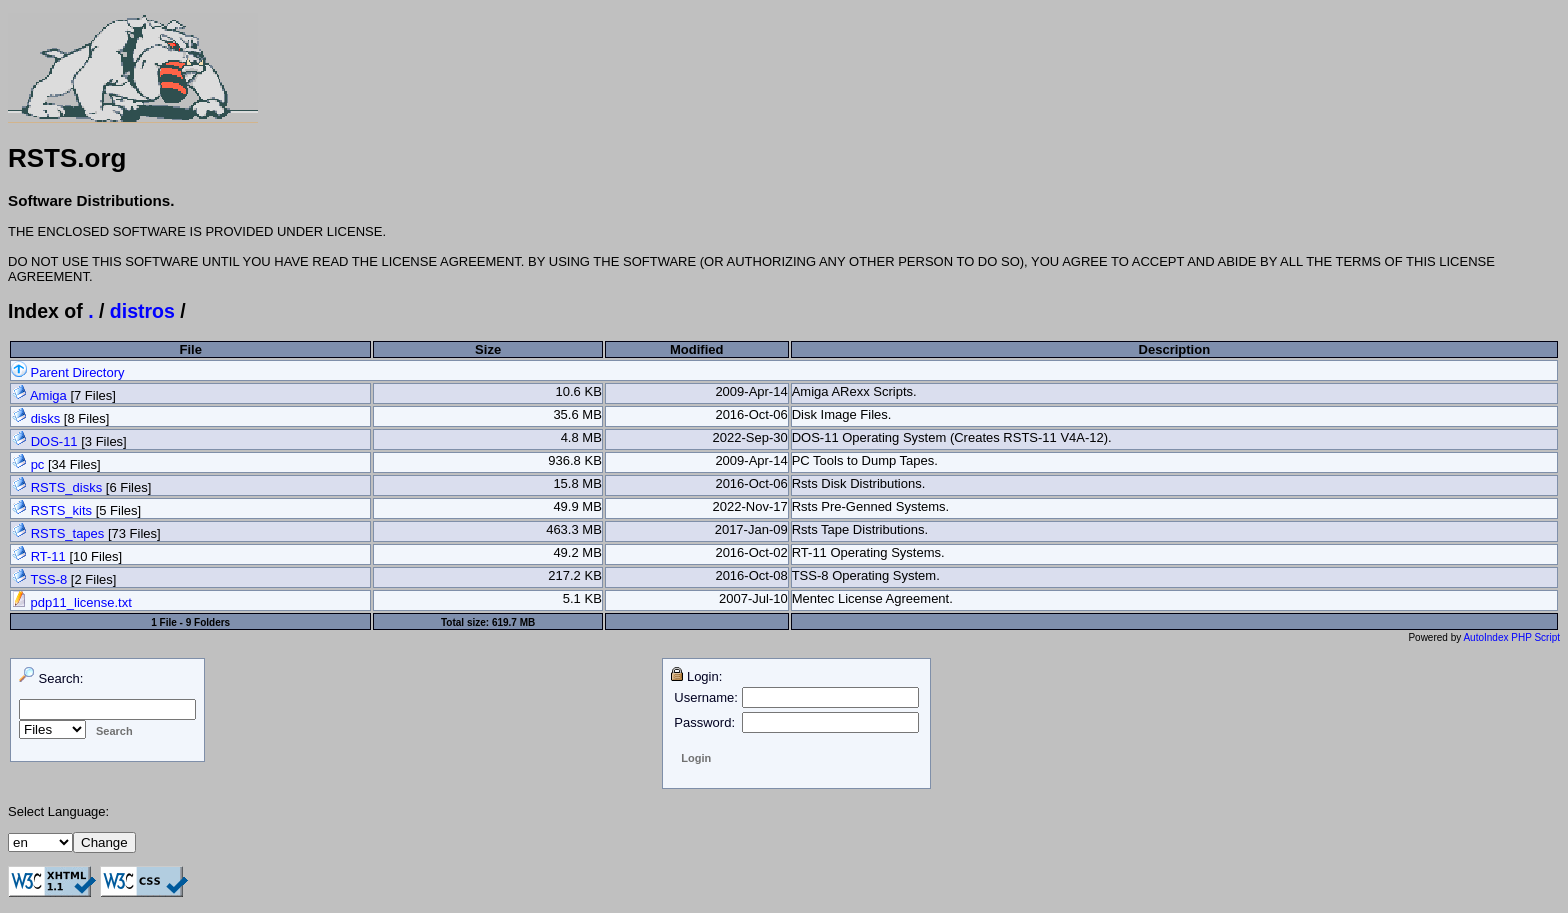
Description (1175, 349)
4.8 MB (581, 437)
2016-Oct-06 (751, 414)
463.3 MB (574, 529)
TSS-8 (48, 579)
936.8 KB (575, 460)
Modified (696, 349)
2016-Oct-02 (751, 552)
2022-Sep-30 (750, 437)
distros (142, 311)
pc (38, 464)
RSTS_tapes (68, 533)
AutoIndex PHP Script (1511, 637)
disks (46, 418)
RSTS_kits (61, 510)
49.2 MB (577, 552)
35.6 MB (577, 414)
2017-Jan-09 (751, 529)
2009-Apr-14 (751, 391)
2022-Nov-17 (750, 506)
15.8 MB (577, 483)
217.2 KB (575, 575)
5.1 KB (582, 598)
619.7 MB (513, 622)
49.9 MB (577, 506)
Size (488, 349)
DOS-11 (54, 441)
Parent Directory (68, 372)
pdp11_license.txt (71, 602)
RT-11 (48, 556)
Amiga (48, 395)
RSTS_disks (67, 487)
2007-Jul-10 (753, 598)
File (190, 349)
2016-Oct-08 (751, 575)
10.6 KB (579, 391)
